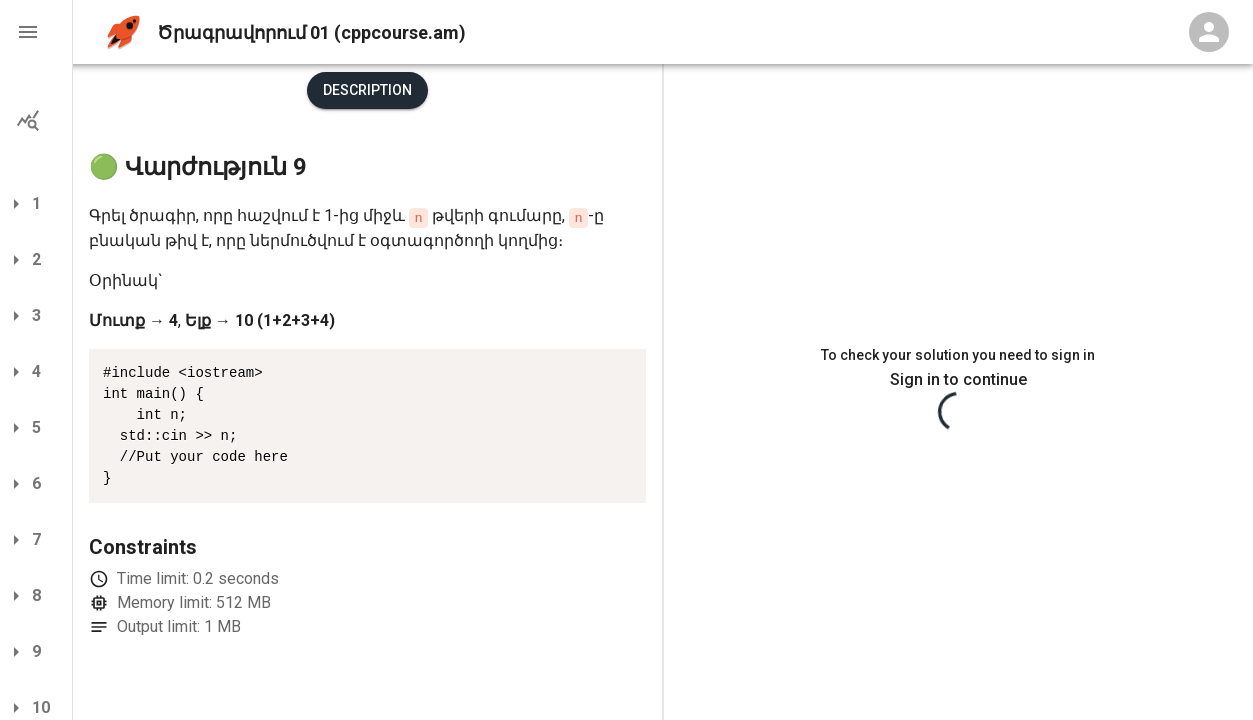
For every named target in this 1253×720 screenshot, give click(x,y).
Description (367, 90)
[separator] (663, 392)
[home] (123, 32)
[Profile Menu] (1209, 32)
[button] (36, 32)
